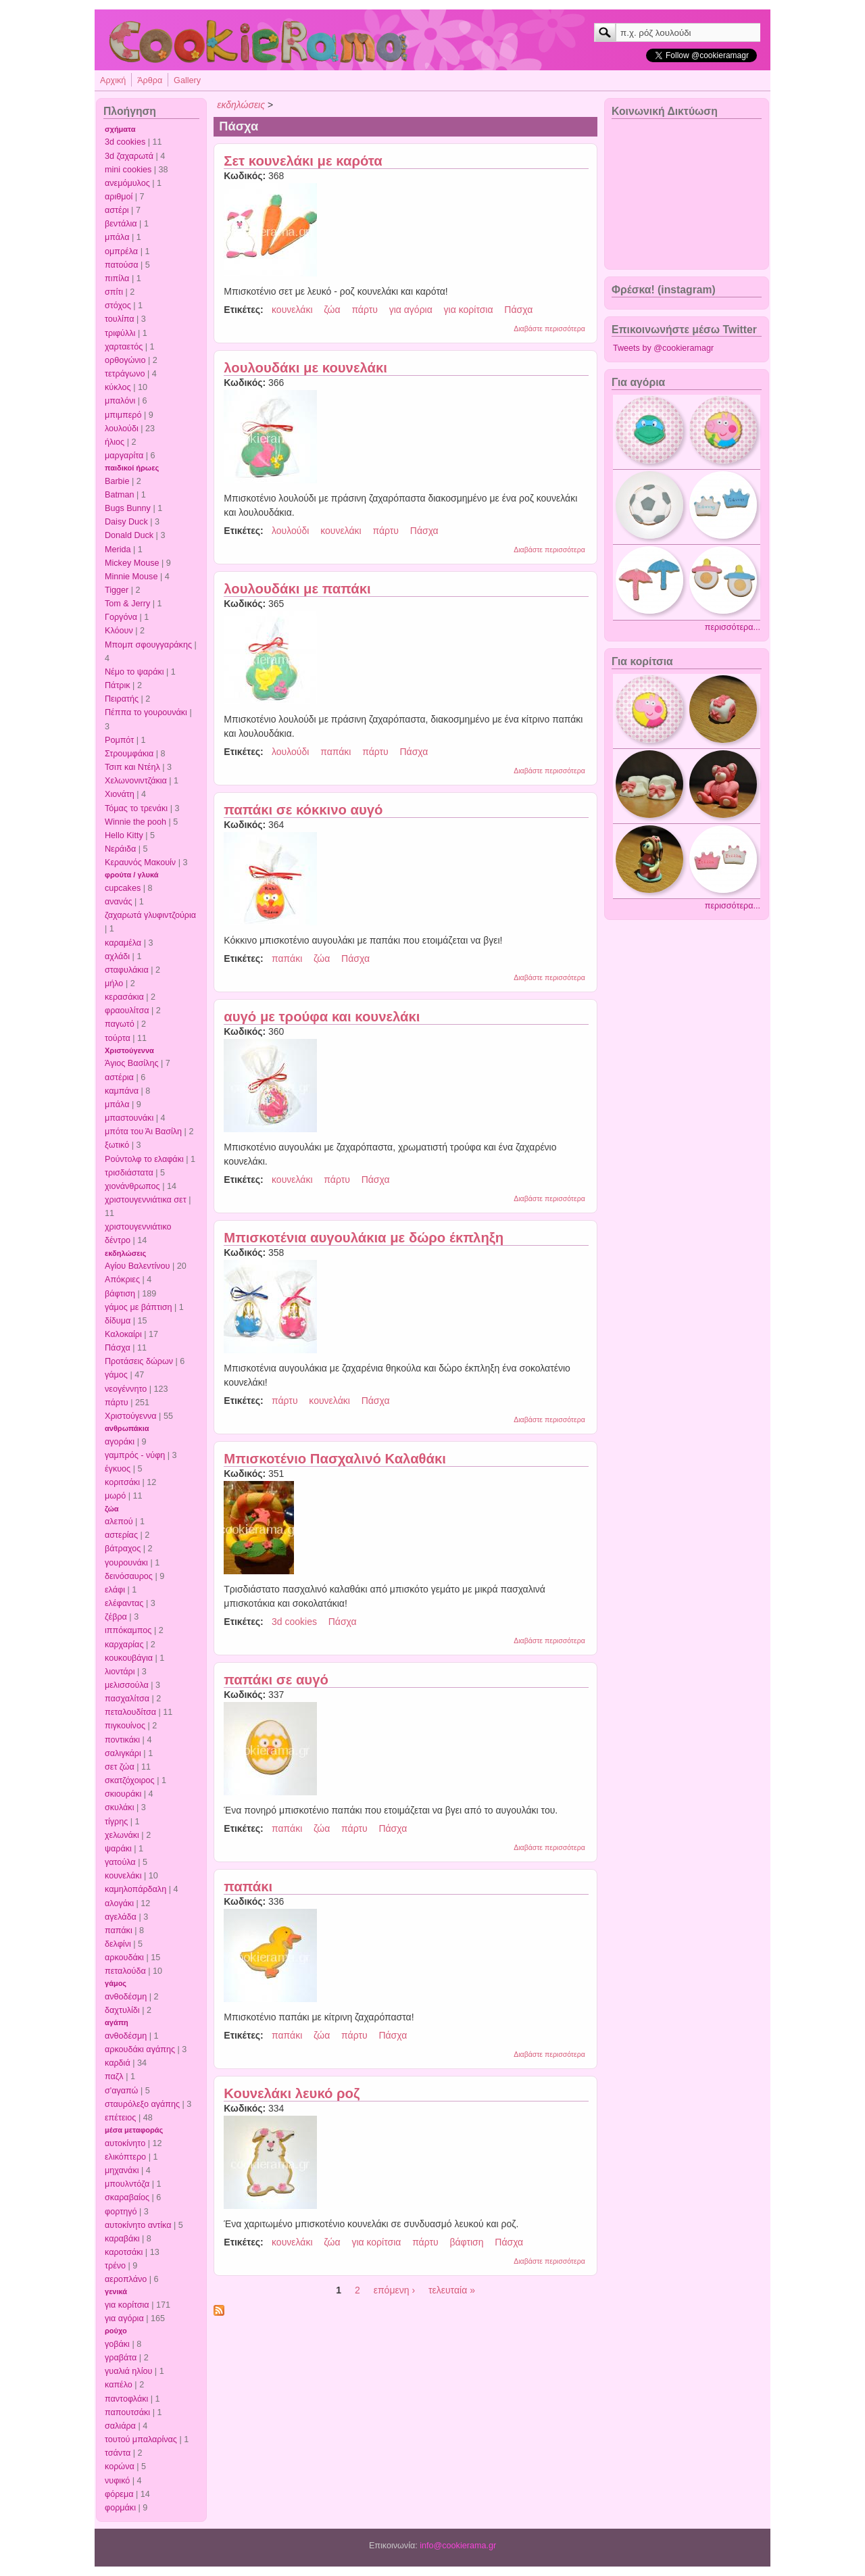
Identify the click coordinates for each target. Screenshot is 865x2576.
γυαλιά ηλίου (128, 2371)
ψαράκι (118, 1848)
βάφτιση (120, 1293)
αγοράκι (119, 1442)
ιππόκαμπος (128, 1630)
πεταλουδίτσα (130, 1712)
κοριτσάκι (122, 1482)
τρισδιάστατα (129, 1172)
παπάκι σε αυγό (276, 1679)
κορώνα (119, 2466)
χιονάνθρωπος (132, 1186)
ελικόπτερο (125, 2157)
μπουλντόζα (127, 2184)
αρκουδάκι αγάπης (140, 2049)
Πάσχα (117, 1348)
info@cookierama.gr (458, 2545)
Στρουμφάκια (129, 753)
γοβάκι (117, 2344)
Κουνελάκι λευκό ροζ (292, 2093)
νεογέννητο (126, 1389)
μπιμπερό (123, 415)
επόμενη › (394, 2290)
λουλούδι (122, 428)
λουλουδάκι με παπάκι (297, 588)
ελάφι (115, 1590)
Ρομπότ (119, 740)
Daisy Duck (126, 522)
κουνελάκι (123, 1875)
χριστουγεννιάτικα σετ (146, 1200)
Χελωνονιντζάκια (136, 780)
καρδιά (117, 2063)
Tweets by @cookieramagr (663, 348)
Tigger (116, 590)
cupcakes (123, 888)
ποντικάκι (122, 1740)
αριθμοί (118, 196)
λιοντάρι (119, 1671)
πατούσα (122, 265)
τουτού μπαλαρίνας (141, 2439)
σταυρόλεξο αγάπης (142, 2104)
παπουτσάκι (127, 2412)
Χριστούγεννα (129, 1050)
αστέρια (119, 1077)
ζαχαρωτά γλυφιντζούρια (150, 915)
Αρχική (113, 80)
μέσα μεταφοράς (134, 2130)
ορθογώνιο (125, 360)
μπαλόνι (120, 401)
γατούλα (120, 1862)
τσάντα (117, 2453)
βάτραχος (123, 1548)
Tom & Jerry (127, 603)
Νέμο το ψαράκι (134, 672)
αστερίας (121, 1535)
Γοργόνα (121, 617)
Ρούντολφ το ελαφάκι (144, 1159)
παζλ (114, 2076)
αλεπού (119, 1521)
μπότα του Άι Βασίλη (143, 1131)
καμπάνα (122, 1091)
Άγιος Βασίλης (131, 1063)
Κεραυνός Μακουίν (140, 862)
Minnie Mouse (131, 576)
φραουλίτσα (127, 1010)
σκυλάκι (119, 1807)
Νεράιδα (120, 849)
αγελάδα (121, 1917)
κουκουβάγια (129, 1658)
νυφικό (117, 2480)
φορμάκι (120, 2507)
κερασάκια (124, 997)
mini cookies (128, 169)
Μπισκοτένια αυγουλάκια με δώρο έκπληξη (363, 1237)
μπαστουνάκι (129, 1118)
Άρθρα (149, 80)
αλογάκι (119, 1903)
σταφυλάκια (127, 970)
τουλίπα (119, 319)
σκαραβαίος (127, 2197)
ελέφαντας (124, 1603)
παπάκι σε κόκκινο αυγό (303, 809)
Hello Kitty (124, 835)
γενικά (116, 2291)
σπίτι (114, 292)
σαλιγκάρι (123, 1753)
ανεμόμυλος (127, 183)
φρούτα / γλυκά (131, 875)
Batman (119, 495)
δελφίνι (118, 1944)
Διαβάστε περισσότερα (549, 328)
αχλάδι (117, 956)
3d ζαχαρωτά (129, 156)
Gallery (187, 80)
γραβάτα (121, 2357)
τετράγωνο (125, 374)
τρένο (115, 2265)
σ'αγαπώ (121, 2090)
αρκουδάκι (124, 1957)
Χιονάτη (119, 794)
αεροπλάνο (126, 2279)
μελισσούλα (127, 1685)
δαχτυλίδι (122, 2010)
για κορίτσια (127, 2305)
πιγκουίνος (125, 1725)
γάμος (116, 1375)
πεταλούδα (125, 1971)
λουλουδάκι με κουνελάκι (305, 367)
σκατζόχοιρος (130, 1780)
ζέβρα (116, 1617)
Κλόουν (119, 630)
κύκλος (118, 387)
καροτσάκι (124, 2252)
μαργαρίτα (124, 455)
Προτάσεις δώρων (139, 1361)
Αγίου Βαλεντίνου (137, 1266)
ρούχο (116, 2331)
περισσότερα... (732, 627)
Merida (118, 549)
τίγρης (116, 1821)
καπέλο (118, 2384)
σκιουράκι (123, 1794)
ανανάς (118, 901)
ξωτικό (117, 1145)
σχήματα (120, 129)
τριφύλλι (120, 333)
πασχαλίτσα (127, 1698)
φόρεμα (119, 2494)
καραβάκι (122, 2238)
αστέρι (117, 210)
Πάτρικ (117, 685)
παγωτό (119, 1024)
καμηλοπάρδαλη (135, 1889)
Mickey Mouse (132, 563)
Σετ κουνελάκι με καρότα (303, 160)
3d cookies (125, 142)
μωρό (115, 1496)
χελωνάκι (122, 1835)
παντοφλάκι (126, 2399)
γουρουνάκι (126, 1563)
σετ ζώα (119, 1767)
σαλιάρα (120, 2426)
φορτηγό (121, 2211)
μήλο (114, 983)
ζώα (112, 1509)
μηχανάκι (122, 2170)
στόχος (118, 305)
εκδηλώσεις (125, 1253)
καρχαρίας (124, 1644)
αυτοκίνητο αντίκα (138, 2225)
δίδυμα (117, 1321)
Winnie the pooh (135, 822)
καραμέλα (123, 943)
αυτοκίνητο (125, 2143)
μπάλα (117, 237)
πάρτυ (116, 1402)
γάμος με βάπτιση (138, 1307)
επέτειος (120, 2117)
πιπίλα (117, 278)
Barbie (117, 481)
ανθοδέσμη (126, 1996)
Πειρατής (122, 699)
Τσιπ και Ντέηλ (132, 767)
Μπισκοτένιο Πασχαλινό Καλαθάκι (335, 1458)
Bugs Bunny (128, 508)
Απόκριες (122, 1279)
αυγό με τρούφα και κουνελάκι (322, 1016)
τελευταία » (451, 2290)
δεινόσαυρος (129, 1576)
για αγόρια (124, 2318)
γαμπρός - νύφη (135, 1455)
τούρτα (117, 1038)
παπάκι (118, 1930)
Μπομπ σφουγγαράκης (148, 645)
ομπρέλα (121, 251)
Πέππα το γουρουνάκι (146, 712)
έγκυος (117, 1469)
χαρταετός (124, 346)
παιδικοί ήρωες (132, 468)
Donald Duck (129, 535)
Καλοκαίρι (123, 1334)
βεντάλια (121, 223)
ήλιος (114, 442)
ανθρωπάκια (127, 1428)
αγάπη (116, 2022)
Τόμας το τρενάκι (136, 808)
